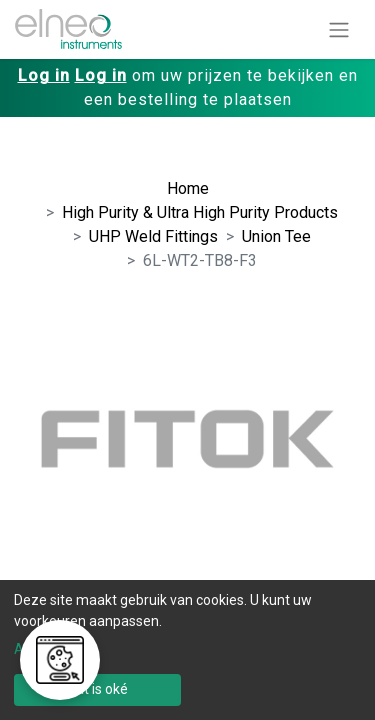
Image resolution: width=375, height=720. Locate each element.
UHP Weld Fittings (153, 236)
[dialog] (187, 650)
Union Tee (276, 236)
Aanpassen (50, 649)
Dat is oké (97, 689)
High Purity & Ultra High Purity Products (200, 212)
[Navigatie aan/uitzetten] (339, 29)
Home (188, 188)
